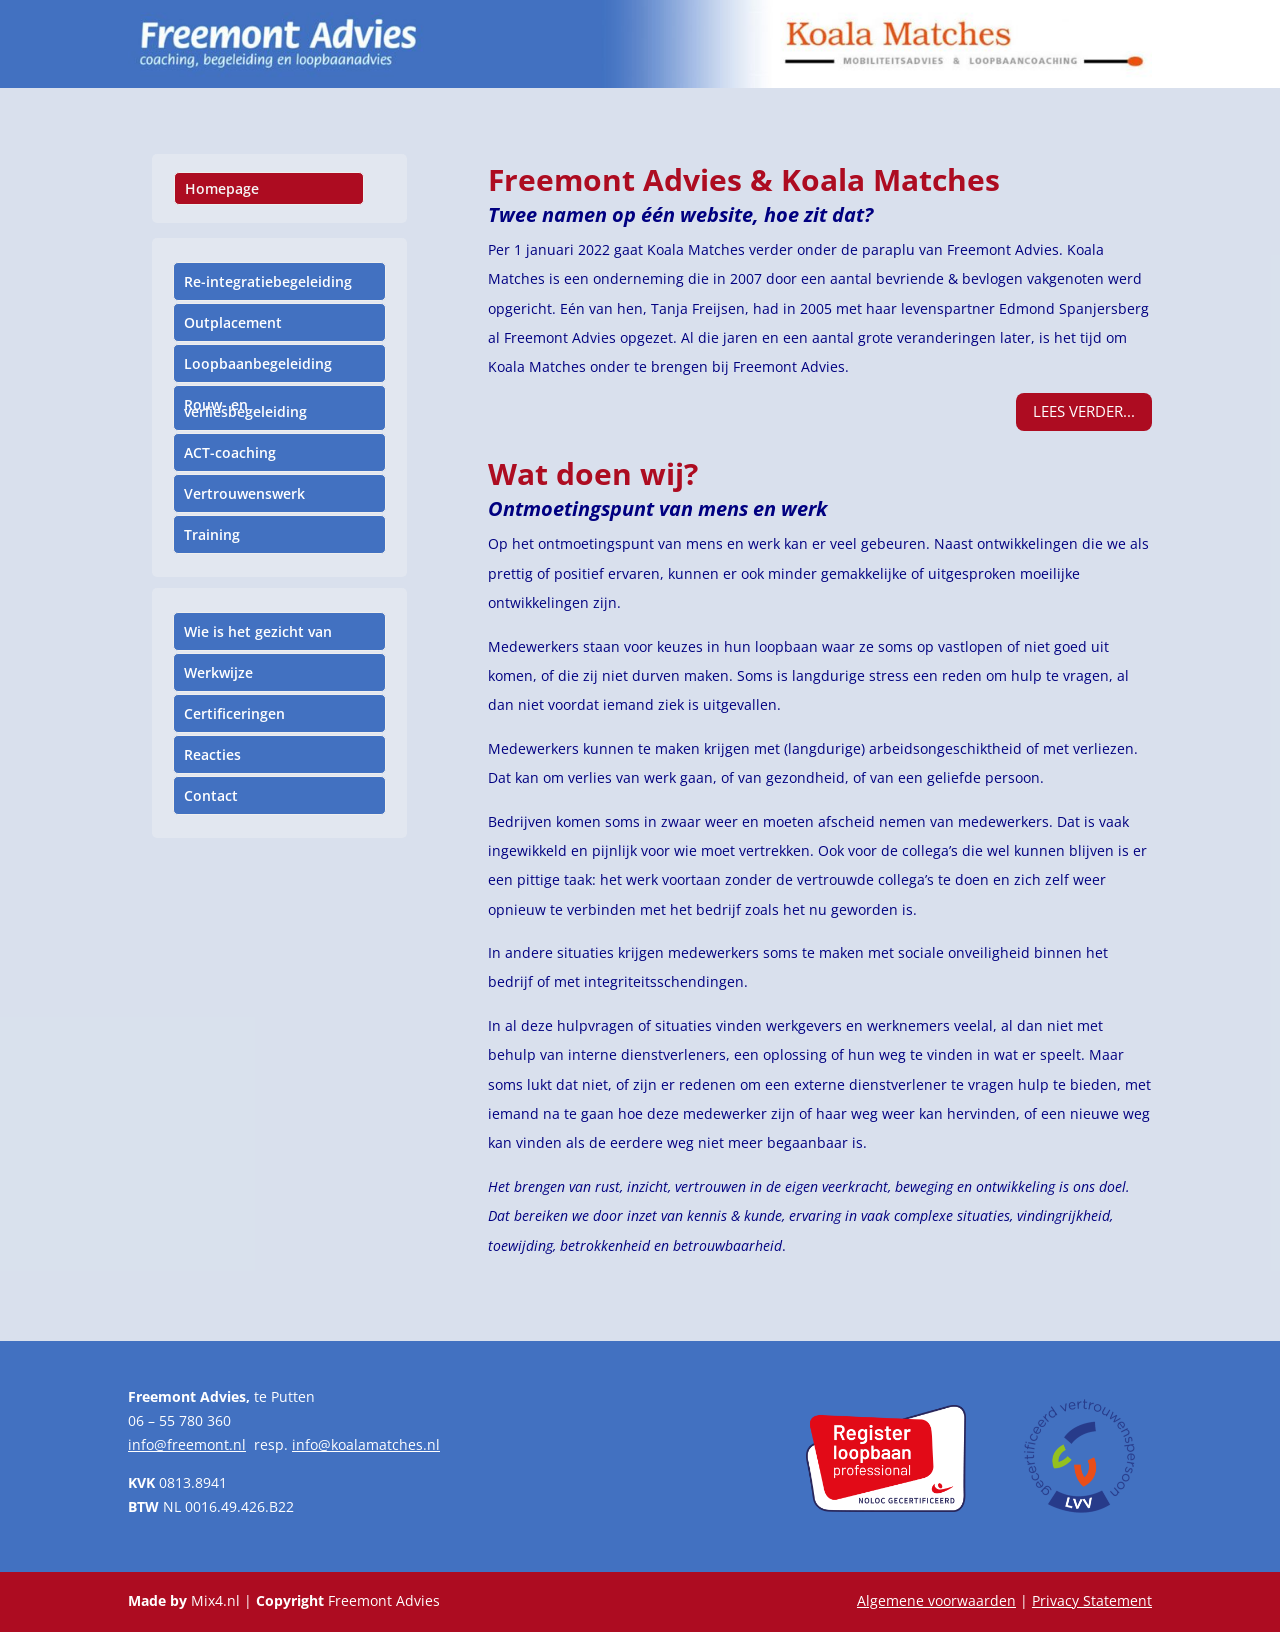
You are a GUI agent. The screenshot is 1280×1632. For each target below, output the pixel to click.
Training (212, 534)
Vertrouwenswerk (244, 493)
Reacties (212, 754)
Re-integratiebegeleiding (268, 281)
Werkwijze (218, 672)
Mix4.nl (215, 1600)
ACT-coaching (230, 452)
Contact (211, 795)
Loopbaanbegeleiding (258, 363)
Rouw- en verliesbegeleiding (245, 408)
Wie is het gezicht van (258, 631)
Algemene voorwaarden (936, 1600)
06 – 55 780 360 (179, 1420)
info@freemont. (180, 1444)
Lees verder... (1084, 411)
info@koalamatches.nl (366, 1444)
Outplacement (233, 322)
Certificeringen (234, 713)
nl (239, 1444)
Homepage (222, 188)
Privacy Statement (1092, 1600)
